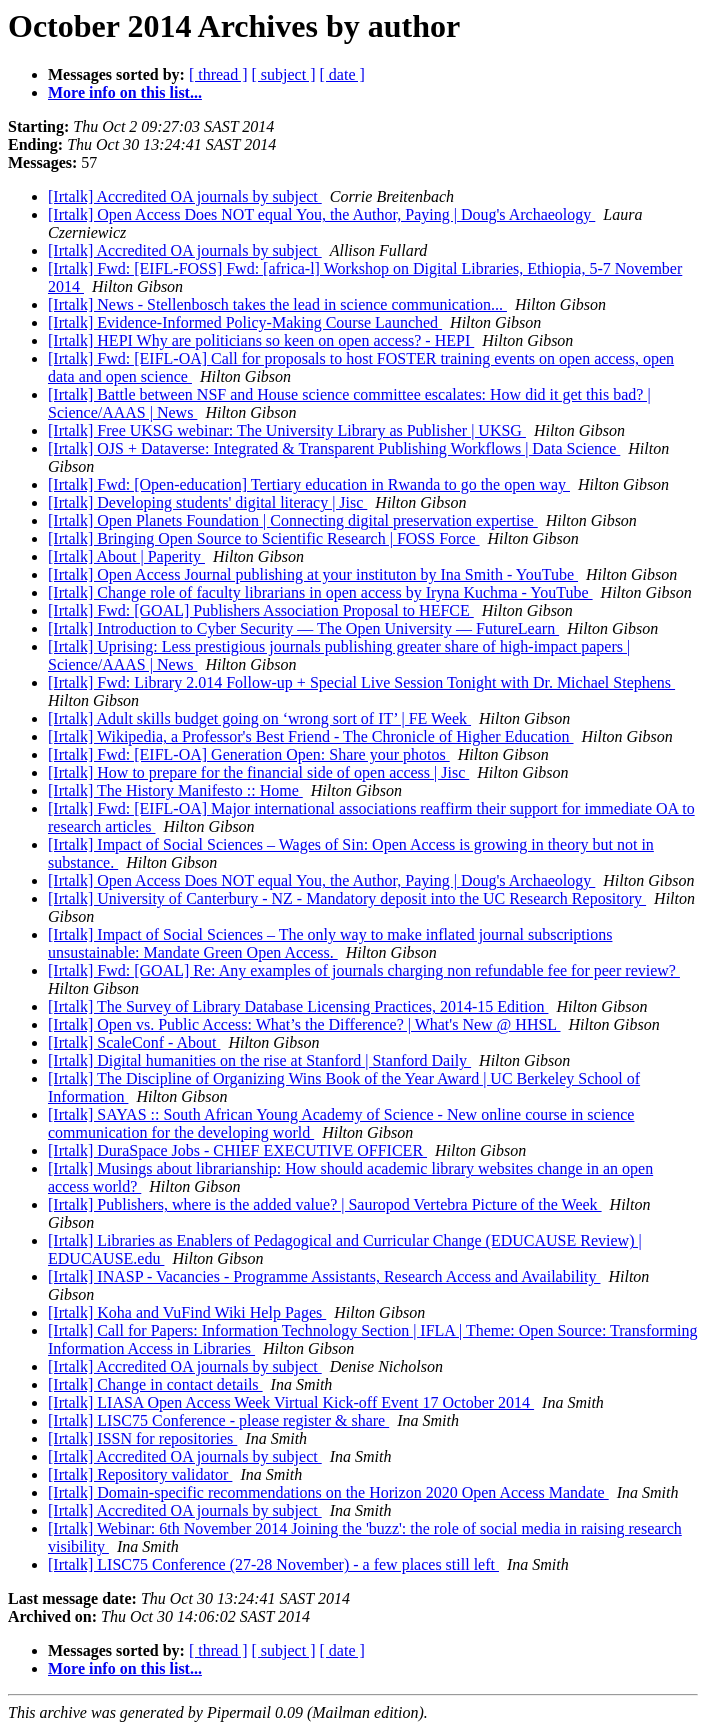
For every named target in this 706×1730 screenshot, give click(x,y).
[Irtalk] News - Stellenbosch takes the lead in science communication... (277, 304)
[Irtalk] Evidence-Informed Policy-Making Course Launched (245, 322)
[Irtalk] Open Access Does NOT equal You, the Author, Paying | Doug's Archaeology (321, 214)
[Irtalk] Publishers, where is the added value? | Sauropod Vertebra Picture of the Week (325, 1204)
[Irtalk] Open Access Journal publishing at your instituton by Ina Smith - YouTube (313, 574)
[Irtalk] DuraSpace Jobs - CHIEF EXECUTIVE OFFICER (237, 1150)
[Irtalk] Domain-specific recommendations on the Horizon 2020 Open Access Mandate (328, 1492)
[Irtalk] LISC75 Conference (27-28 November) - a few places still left (273, 1564)
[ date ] (342, 74)
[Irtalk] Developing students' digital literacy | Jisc (207, 502)
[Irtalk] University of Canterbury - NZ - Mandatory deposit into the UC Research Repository (347, 898)
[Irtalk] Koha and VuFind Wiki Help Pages (187, 1312)
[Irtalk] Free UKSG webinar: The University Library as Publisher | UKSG (287, 430)
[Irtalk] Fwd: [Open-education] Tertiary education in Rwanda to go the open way (309, 484)
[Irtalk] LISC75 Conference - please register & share (218, 1420)
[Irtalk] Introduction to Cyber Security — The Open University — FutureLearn (303, 628)
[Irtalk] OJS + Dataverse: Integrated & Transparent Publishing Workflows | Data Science (334, 448)
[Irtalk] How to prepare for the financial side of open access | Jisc (258, 772)
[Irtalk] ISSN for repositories (142, 1438)
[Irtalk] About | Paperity (126, 556)
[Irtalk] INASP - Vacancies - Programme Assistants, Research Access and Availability (324, 1276)
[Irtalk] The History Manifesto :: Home (175, 790)
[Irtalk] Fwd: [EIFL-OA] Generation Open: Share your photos (249, 754)
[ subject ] (284, 74)
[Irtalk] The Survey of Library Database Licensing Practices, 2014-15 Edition (298, 1006)
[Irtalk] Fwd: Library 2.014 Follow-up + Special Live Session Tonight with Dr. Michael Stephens (361, 682)
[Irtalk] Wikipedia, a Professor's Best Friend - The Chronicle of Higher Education (311, 736)
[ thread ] (218, 74)
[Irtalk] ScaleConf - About (134, 1042)
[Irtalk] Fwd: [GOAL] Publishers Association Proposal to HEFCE (261, 610)
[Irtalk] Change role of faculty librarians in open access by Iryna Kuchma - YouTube (320, 592)
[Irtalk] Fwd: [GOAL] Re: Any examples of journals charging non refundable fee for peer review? (364, 970)
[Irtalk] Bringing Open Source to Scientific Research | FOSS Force (264, 538)
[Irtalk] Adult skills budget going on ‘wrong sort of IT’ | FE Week (259, 718)
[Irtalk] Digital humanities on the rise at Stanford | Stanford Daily (259, 1060)
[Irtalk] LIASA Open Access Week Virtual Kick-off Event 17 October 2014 (291, 1402)
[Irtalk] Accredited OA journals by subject (185, 196)
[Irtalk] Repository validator (140, 1474)
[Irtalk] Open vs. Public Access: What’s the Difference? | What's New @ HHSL (304, 1024)
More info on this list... (125, 92)
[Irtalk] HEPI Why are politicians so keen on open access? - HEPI (261, 340)
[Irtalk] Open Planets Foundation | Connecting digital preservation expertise (293, 520)
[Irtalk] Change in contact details (155, 1384)
